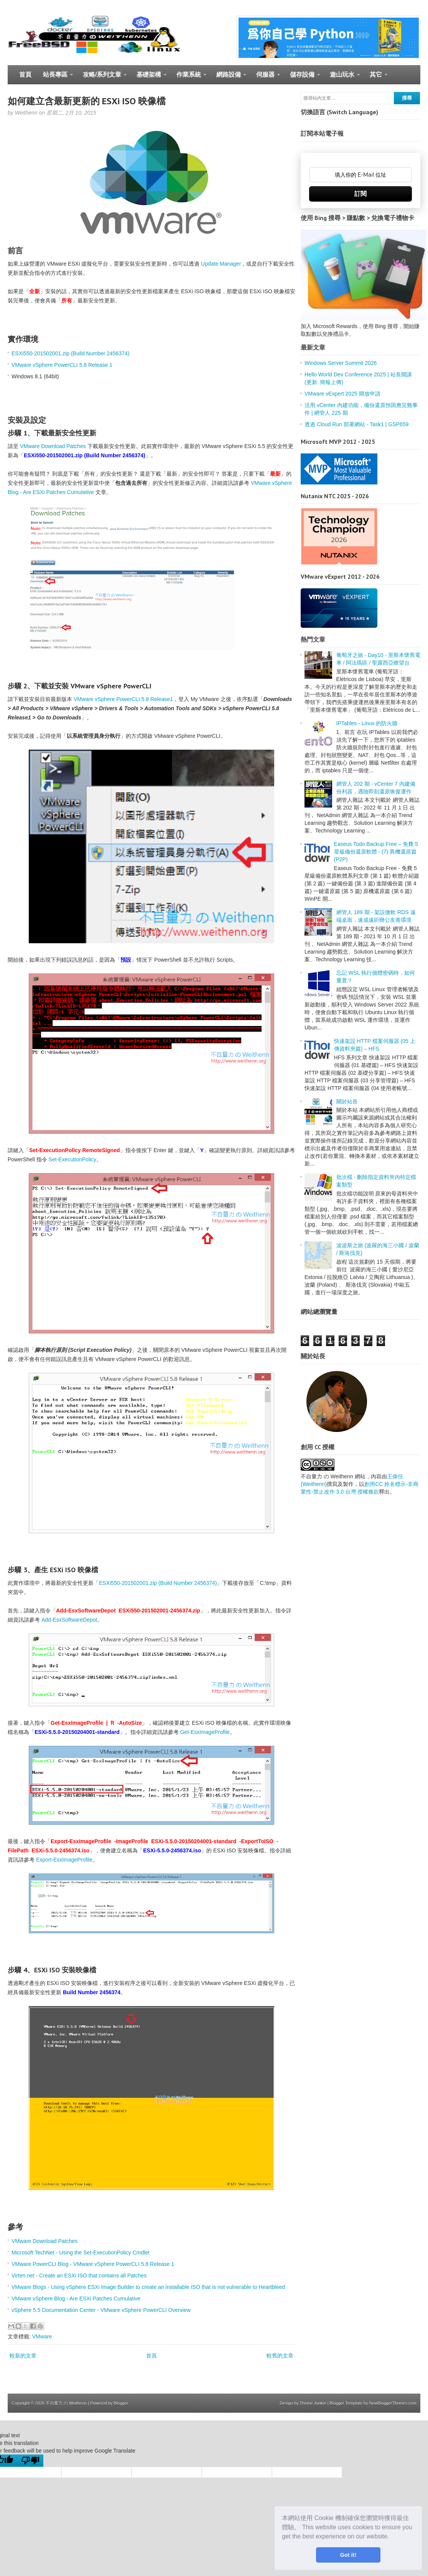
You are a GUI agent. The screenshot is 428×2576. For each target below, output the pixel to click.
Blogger (121, 2403)
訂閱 (360, 193)
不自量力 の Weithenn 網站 (333, 1476)
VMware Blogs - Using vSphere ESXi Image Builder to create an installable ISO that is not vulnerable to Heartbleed (148, 2287)
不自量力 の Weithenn (66, 2403)
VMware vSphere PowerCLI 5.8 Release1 (123, 699)
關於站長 (347, 1101)
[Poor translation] (30, 2461)
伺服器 (265, 77)
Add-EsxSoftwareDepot (69, 1620)
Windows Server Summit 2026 (341, 363)
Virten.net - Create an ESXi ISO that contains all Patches (79, 2275)
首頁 (25, 74)
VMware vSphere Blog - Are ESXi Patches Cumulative (76, 2298)
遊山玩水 (342, 77)
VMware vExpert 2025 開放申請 (342, 394)
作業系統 (188, 77)
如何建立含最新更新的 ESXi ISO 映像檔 (87, 101)
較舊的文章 (280, 2356)
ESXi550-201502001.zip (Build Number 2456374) (70, 353)
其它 (375, 77)
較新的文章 (23, 2356)
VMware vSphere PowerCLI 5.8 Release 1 (62, 365)
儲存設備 (302, 77)
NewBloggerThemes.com (393, 2403)
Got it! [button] (348, 2555)
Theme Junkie (313, 2403)
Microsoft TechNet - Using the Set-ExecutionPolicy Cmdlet (81, 2252)
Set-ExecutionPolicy (73, 1159)
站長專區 (55, 77)
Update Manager (221, 264)
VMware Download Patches (53, 446)
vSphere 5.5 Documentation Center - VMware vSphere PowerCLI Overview (101, 2310)
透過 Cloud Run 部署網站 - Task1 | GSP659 (356, 424)
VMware (42, 2336)
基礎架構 (148, 77)
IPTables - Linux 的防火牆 (367, 723)
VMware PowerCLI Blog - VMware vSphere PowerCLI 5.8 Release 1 (93, 2264)
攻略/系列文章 (102, 77)
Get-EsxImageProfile (205, 1732)
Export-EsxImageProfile (64, 1860)
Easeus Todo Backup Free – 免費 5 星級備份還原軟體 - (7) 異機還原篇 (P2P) (376, 851)
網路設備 (228, 77)
